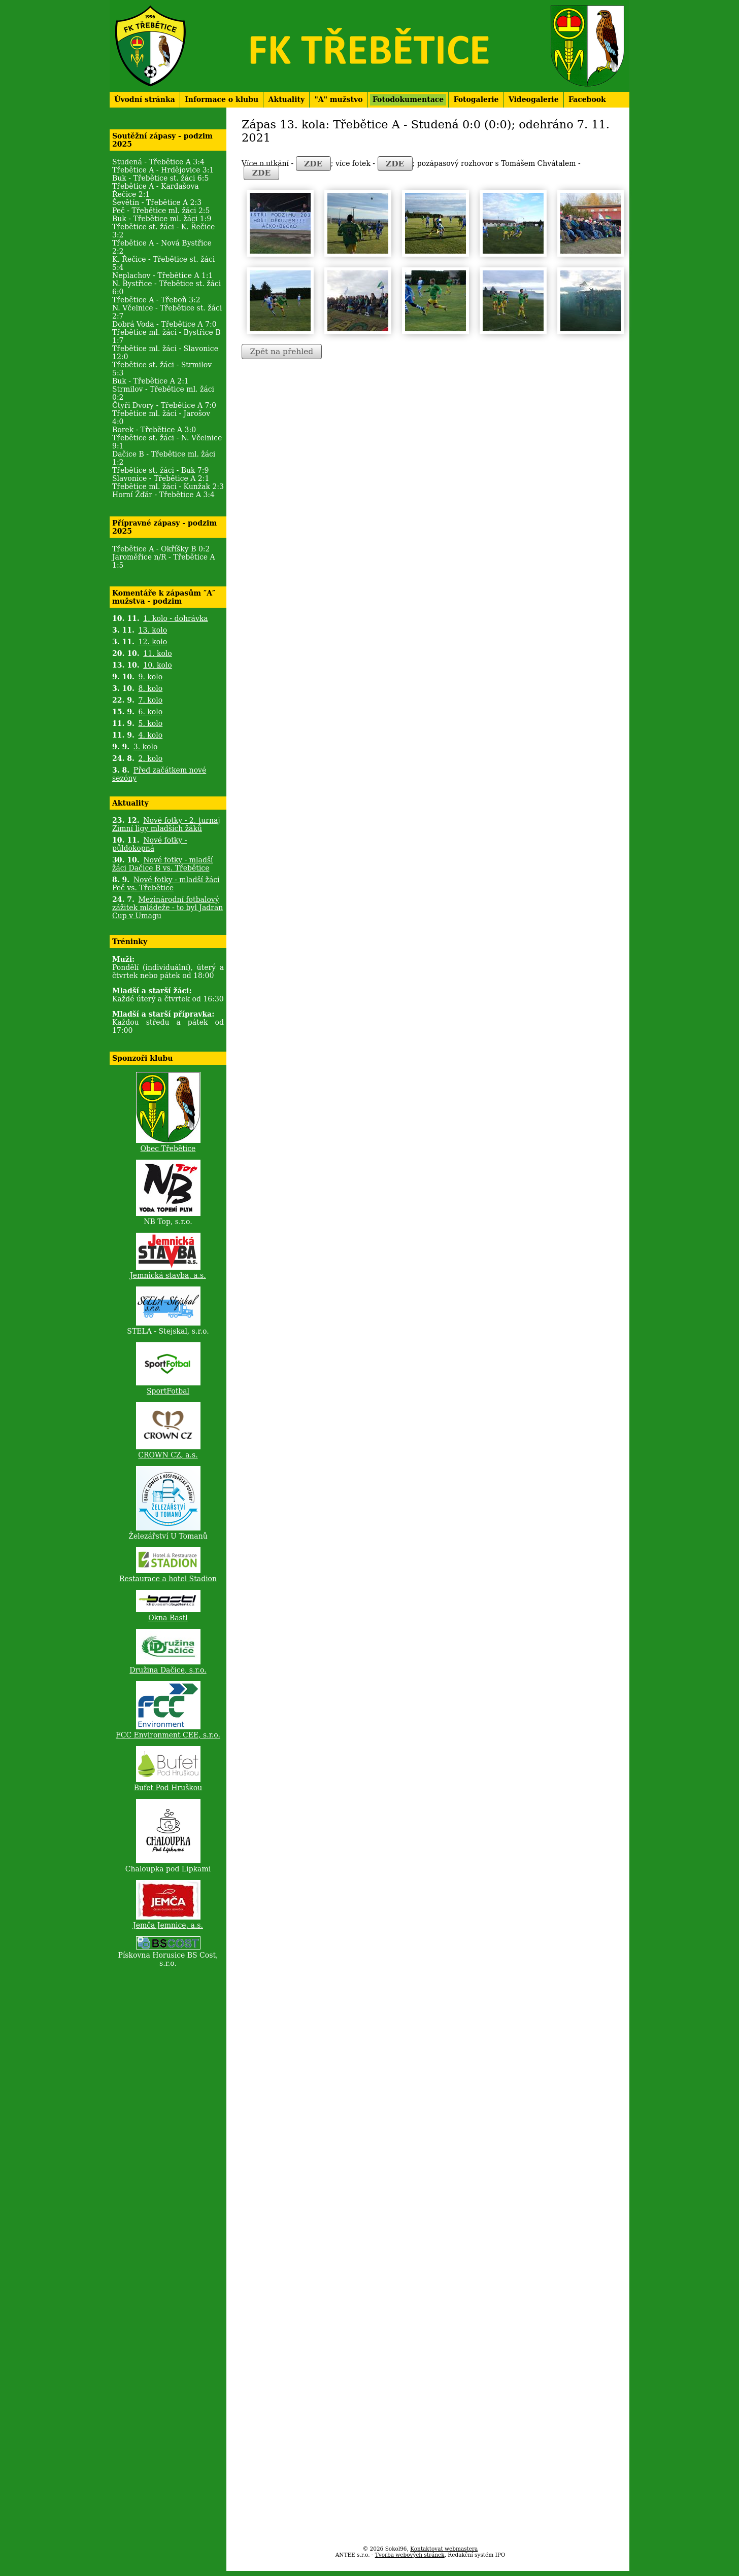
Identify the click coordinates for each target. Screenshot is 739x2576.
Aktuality (286, 99)
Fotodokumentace (408, 99)
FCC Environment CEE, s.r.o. (168, 1735)
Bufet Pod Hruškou (168, 1788)
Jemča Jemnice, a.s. (168, 1925)
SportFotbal (168, 1391)
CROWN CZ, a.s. (167, 1455)
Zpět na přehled (281, 351)
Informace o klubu (221, 99)
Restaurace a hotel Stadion (168, 1579)
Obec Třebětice (168, 1148)
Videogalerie (534, 99)
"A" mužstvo (338, 99)
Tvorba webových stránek (410, 2555)
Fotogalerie (476, 99)
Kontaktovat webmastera (444, 2549)
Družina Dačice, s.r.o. (167, 1670)
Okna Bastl (168, 1618)
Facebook (587, 99)
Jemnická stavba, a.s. (168, 1275)
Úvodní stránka (144, 99)
